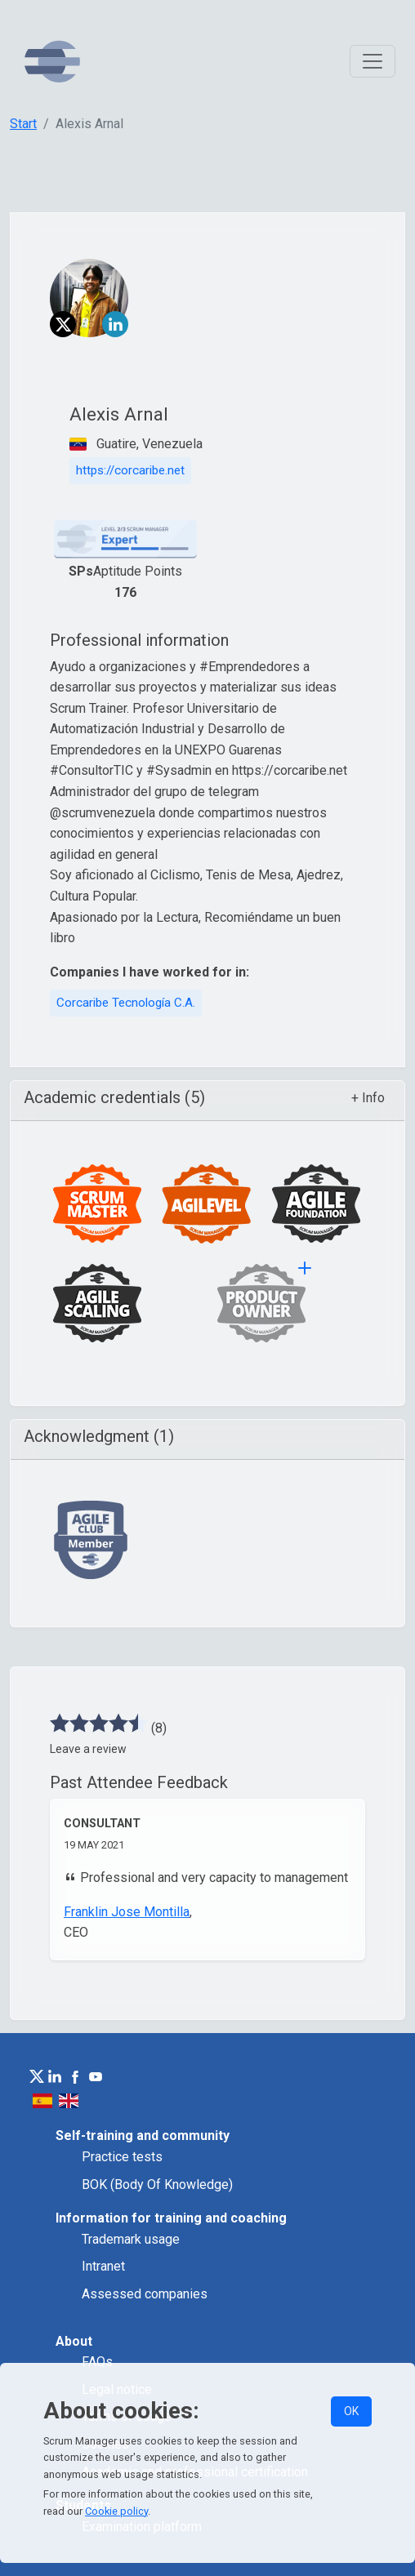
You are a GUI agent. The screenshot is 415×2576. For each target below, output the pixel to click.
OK (351, 2411)
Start (23, 123)
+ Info (368, 1098)
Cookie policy (116, 2511)
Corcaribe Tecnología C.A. (125, 1002)
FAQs (97, 2361)
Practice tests (122, 2156)
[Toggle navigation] (372, 61)
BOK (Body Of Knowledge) (157, 2184)
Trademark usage (131, 2239)
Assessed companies (145, 2294)
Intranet (103, 2266)
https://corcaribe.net (130, 470)
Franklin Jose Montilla (127, 1912)
